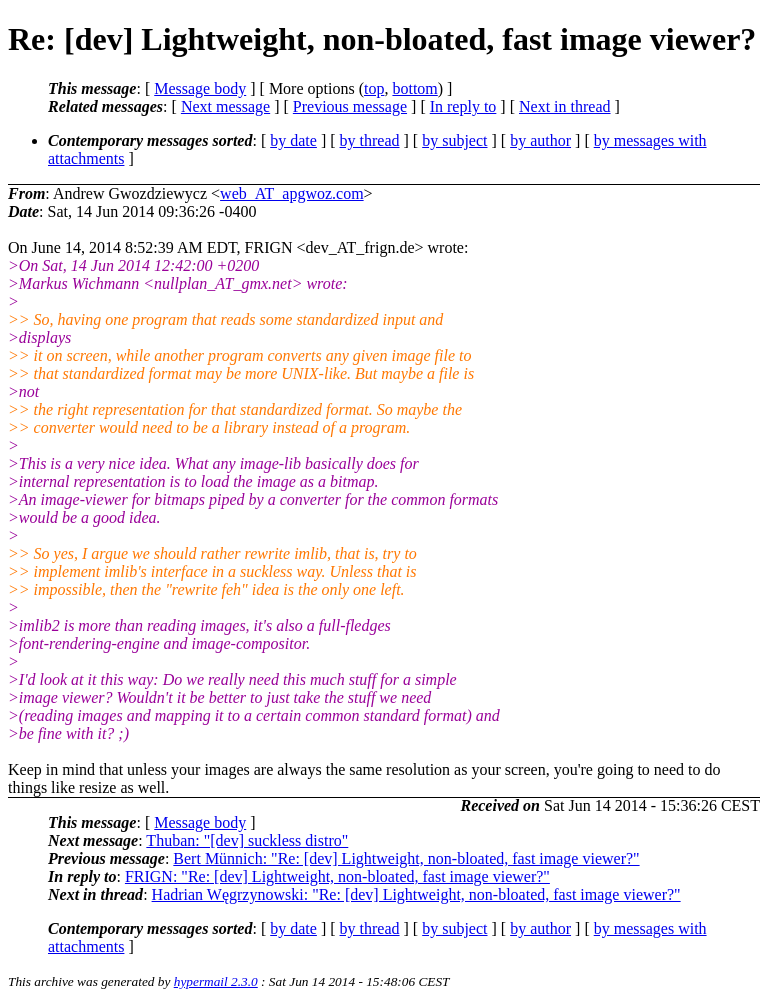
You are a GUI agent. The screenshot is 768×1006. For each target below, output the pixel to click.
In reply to (463, 106)
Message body (200, 88)
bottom (414, 88)
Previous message (350, 106)
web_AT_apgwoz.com (292, 193)
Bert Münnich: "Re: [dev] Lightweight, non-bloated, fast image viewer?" (406, 858)
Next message (225, 106)
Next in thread (565, 106)
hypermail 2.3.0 (216, 981)
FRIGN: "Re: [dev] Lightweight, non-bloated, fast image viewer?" (337, 876)
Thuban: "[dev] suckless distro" (247, 840)
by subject (454, 140)
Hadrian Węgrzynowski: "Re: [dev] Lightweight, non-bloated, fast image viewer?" (416, 894)
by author (540, 140)
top (374, 88)
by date (293, 140)
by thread (370, 140)
